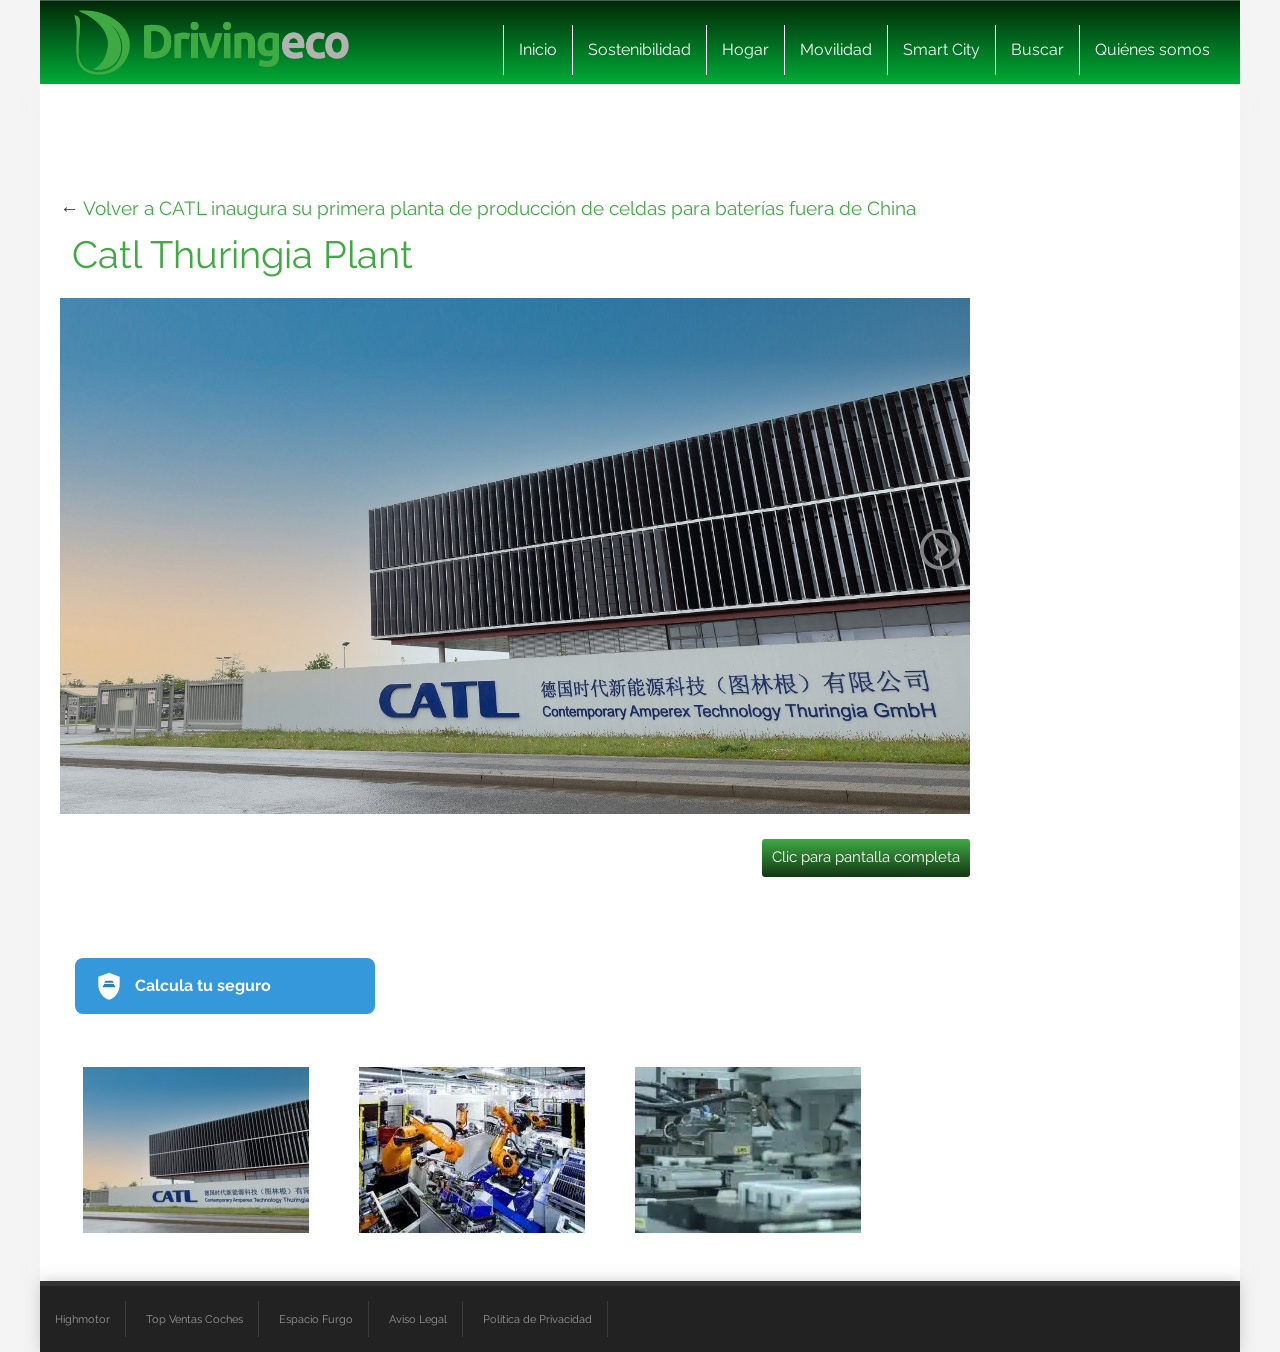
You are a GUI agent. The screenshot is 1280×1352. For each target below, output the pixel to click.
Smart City (941, 49)
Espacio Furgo (316, 1319)
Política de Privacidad (537, 1319)
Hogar (745, 49)
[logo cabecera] (211, 42)
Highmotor (82, 1319)
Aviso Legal (418, 1319)
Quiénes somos (1152, 49)
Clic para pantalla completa (866, 857)
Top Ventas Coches (194, 1319)
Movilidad (836, 49)
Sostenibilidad (639, 49)
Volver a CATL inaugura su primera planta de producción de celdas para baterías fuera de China (499, 208)
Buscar (1037, 49)
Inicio (538, 49)
